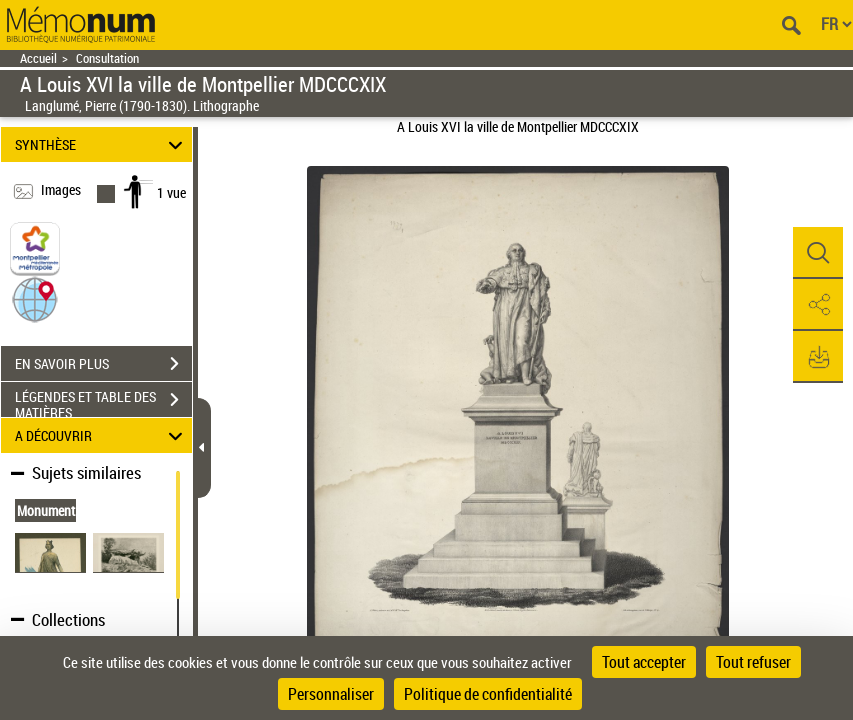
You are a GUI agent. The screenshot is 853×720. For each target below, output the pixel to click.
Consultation (107, 58)
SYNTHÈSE (102, 144)
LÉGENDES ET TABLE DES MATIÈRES (103, 402)
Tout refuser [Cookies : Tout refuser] (753, 662)
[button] (35, 298)
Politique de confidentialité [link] (488, 694)
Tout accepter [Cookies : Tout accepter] (644, 662)
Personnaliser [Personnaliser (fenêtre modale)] (331, 694)
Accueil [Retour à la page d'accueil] (38, 58)
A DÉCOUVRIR (102, 435)
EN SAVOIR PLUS (103, 364)
